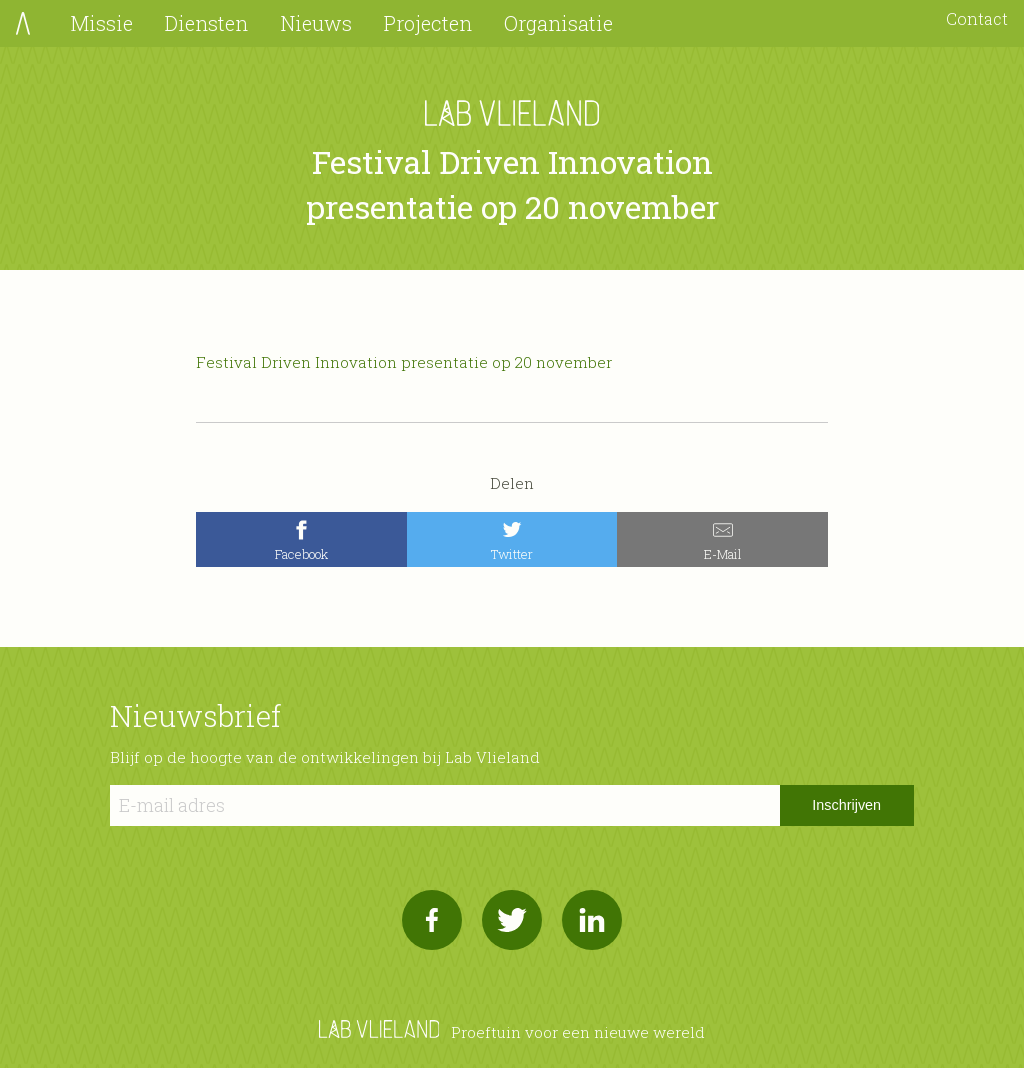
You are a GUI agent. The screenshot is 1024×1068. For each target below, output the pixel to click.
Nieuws (316, 23)
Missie (101, 23)
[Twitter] (512, 539)
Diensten (206, 23)
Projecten (428, 23)
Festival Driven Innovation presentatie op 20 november (404, 362)
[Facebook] (301, 539)
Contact (977, 18)
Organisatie (558, 23)
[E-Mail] (722, 539)
